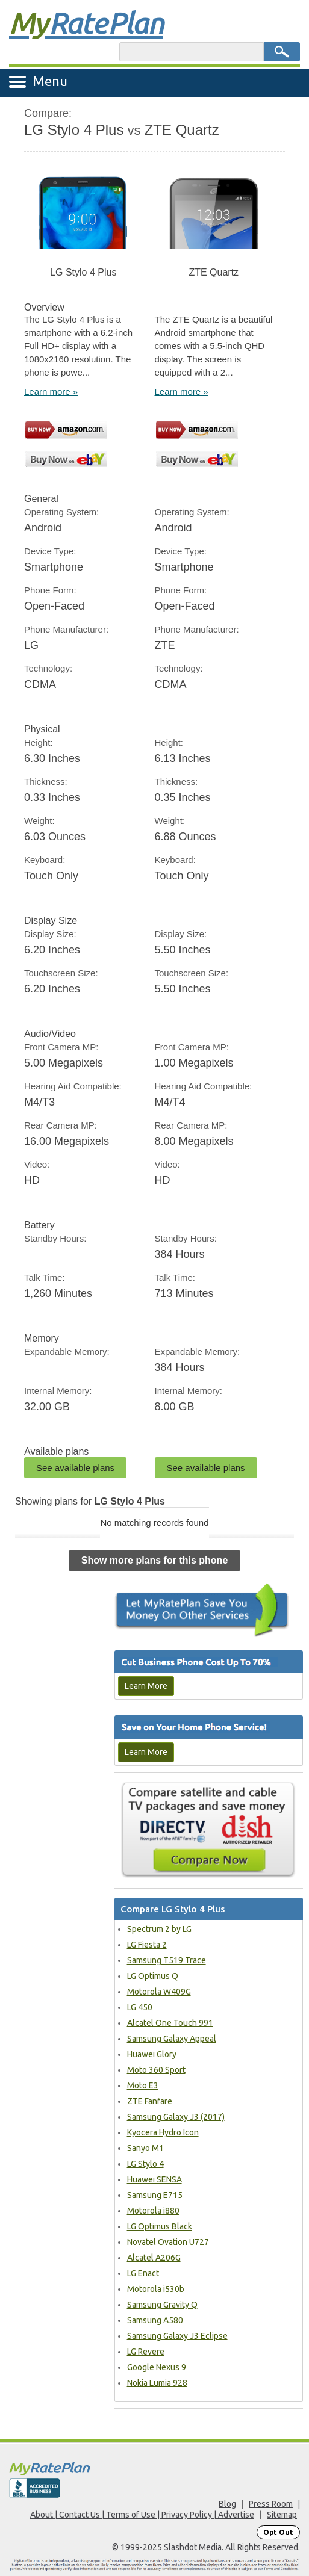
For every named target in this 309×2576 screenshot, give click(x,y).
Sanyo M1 (145, 2148)
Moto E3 (142, 2085)
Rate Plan (86, 22)
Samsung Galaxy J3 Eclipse (177, 2336)
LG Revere (145, 2351)
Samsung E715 (155, 2195)
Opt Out (278, 2532)
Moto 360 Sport (156, 2070)
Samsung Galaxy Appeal (171, 2038)
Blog (227, 2504)
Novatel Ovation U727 (168, 2242)
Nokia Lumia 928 (157, 2383)
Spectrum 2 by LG (159, 1929)
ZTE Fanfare (149, 2101)
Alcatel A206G (154, 2257)
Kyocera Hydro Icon (163, 2132)
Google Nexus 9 (156, 2367)
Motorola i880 (153, 2210)
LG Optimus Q (152, 1976)
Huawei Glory (151, 2054)
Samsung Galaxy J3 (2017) (176, 2117)
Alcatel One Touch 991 (170, 2023)
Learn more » (51, 391)
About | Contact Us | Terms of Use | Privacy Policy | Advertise (142, 2514)
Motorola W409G (159, 1991)
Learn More (146, 1686)
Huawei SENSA (154, 2179)
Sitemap (282, 2514)
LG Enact (143, 2273)
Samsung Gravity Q (162, 2304)
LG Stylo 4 (145, 2164)
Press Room (271, 2504)
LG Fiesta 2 (147, 1944)
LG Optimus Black (159, 2226)
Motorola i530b (155, 2289)
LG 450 (139, 2007)
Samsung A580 (155, 2320)
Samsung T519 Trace (166, 1960)
